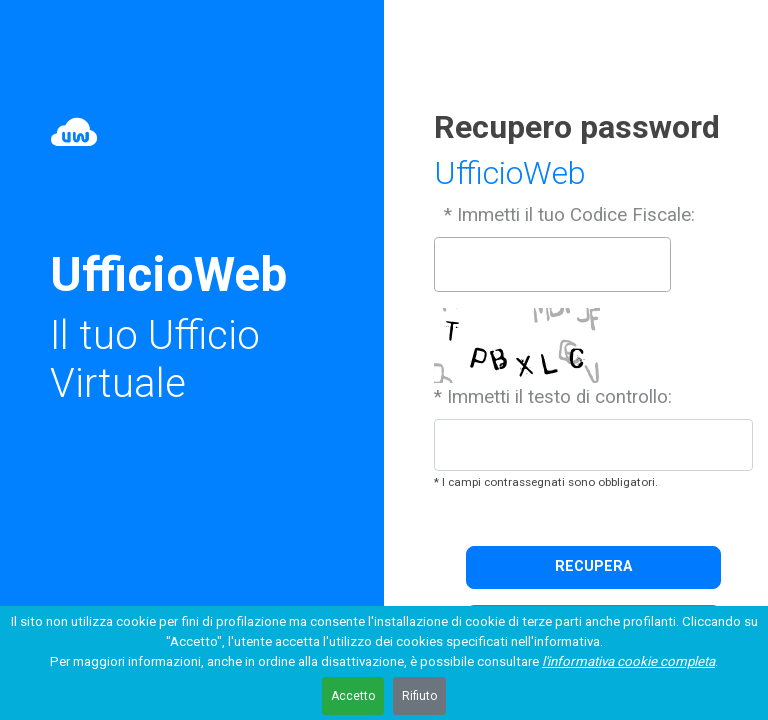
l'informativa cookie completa (628, 661)
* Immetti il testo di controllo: (553, 397)
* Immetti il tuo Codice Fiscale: (567, 215)
